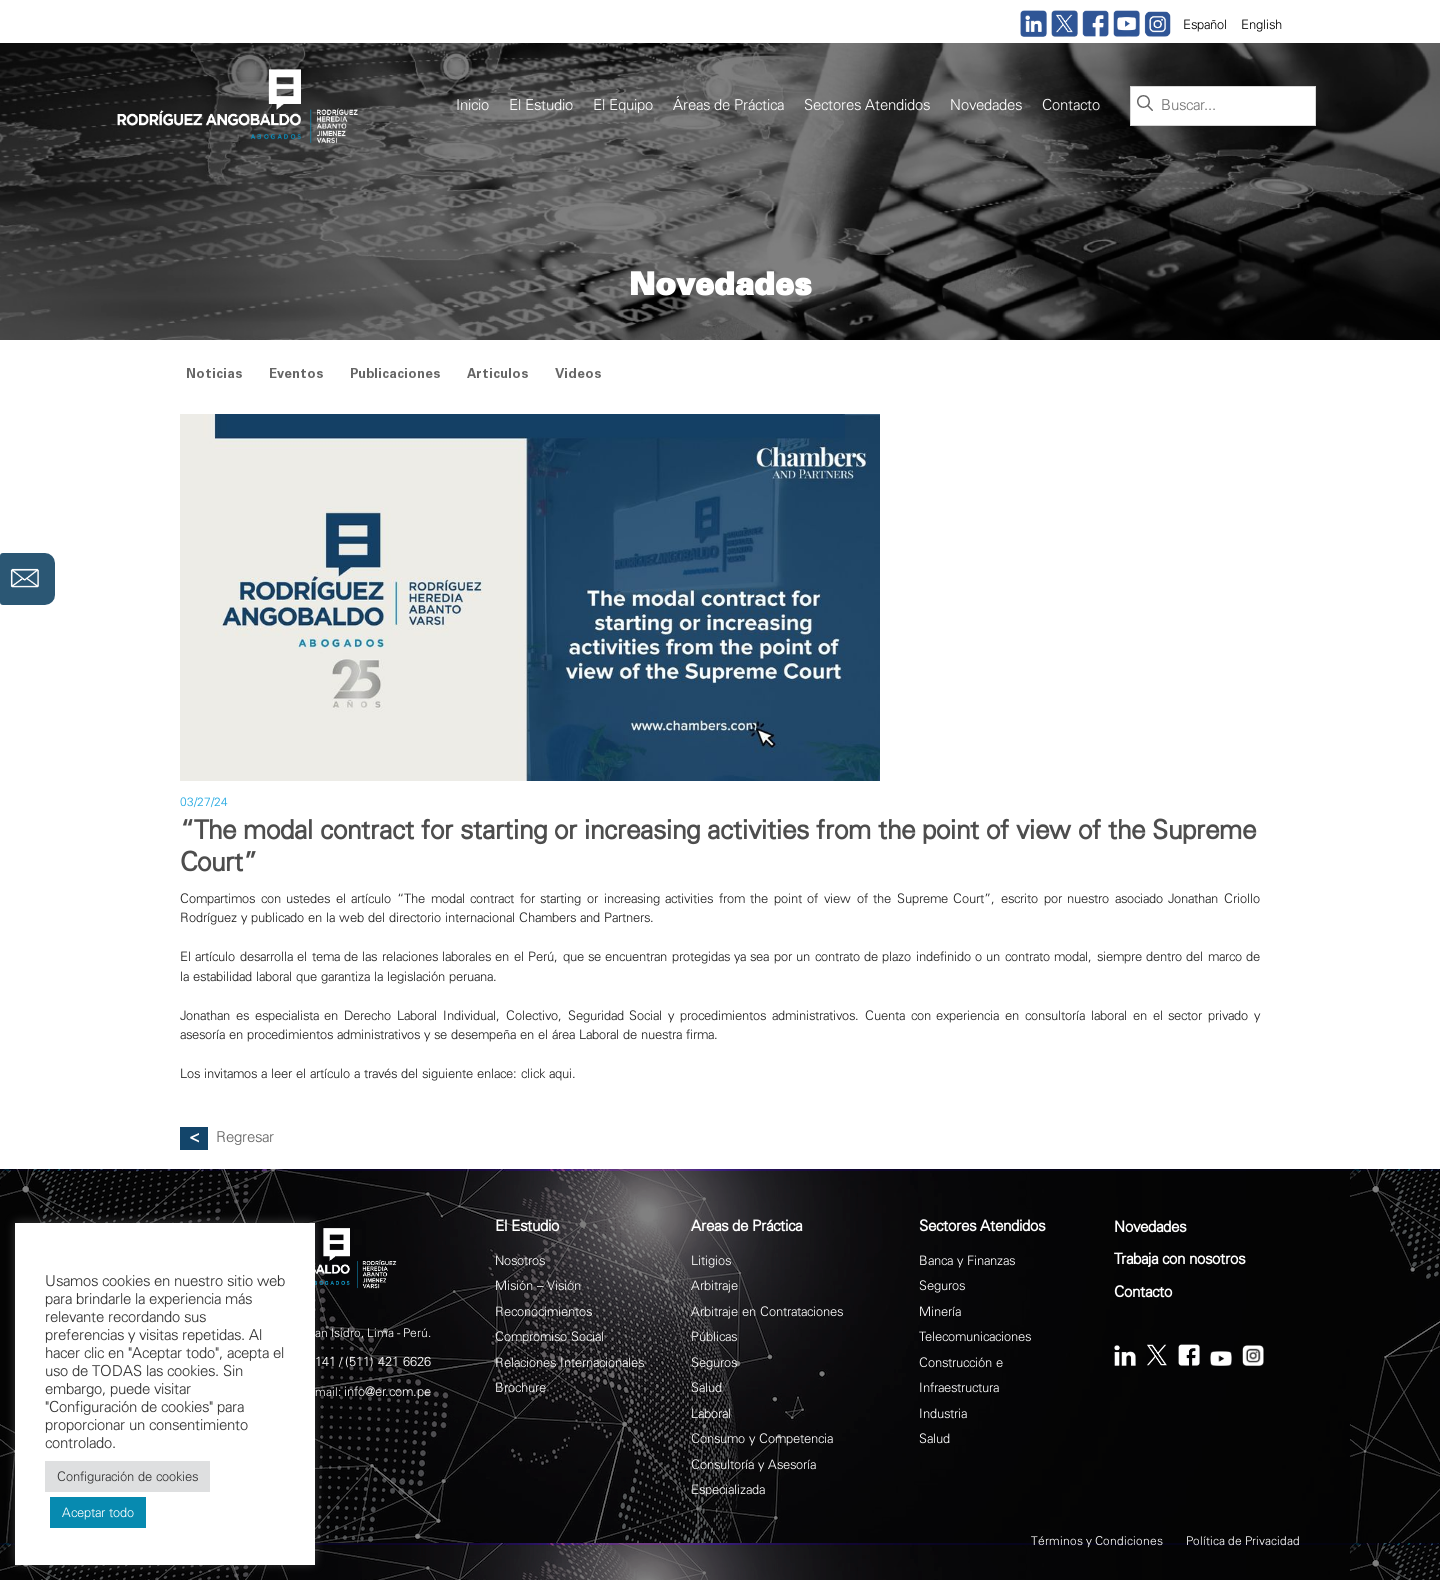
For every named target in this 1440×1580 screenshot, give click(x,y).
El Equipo (623, 105)
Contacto (1071, 105)
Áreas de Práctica (728, 105)
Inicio (472, 105)
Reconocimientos (543, 1311)
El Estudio (541, 105)
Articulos (497, 375)
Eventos (296, 375)
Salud (706, 1387)
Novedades (986, 105)
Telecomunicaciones (975, 1336)
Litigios (711, 1260)
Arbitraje (714, 1285)
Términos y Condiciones (1097, 1541)
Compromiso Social (549, 1336)
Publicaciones (395, 375)
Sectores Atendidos (867, 105)
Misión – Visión (538, 1285)
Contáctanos (27, 579)
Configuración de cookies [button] (127, 1476)
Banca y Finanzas (967, 1260)
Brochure (520, 1387)
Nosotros (520, 1260)
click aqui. (548, 1073)
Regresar (245, 1137)
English (1261, 24)
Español (1205, 24)
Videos (578, 375)
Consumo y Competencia (762, 1438)
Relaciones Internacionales (569, 1362)
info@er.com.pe (387, 1391)
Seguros (714, 1362)
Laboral (711, 1413)
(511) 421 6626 (388, 1361)
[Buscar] (1145, 105)
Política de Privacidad (1243, 1541)
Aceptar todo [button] (98, 1512)
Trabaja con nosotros (1179, 1259)
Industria (943, 1413)
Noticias (214, 375)
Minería (940, 1311)
